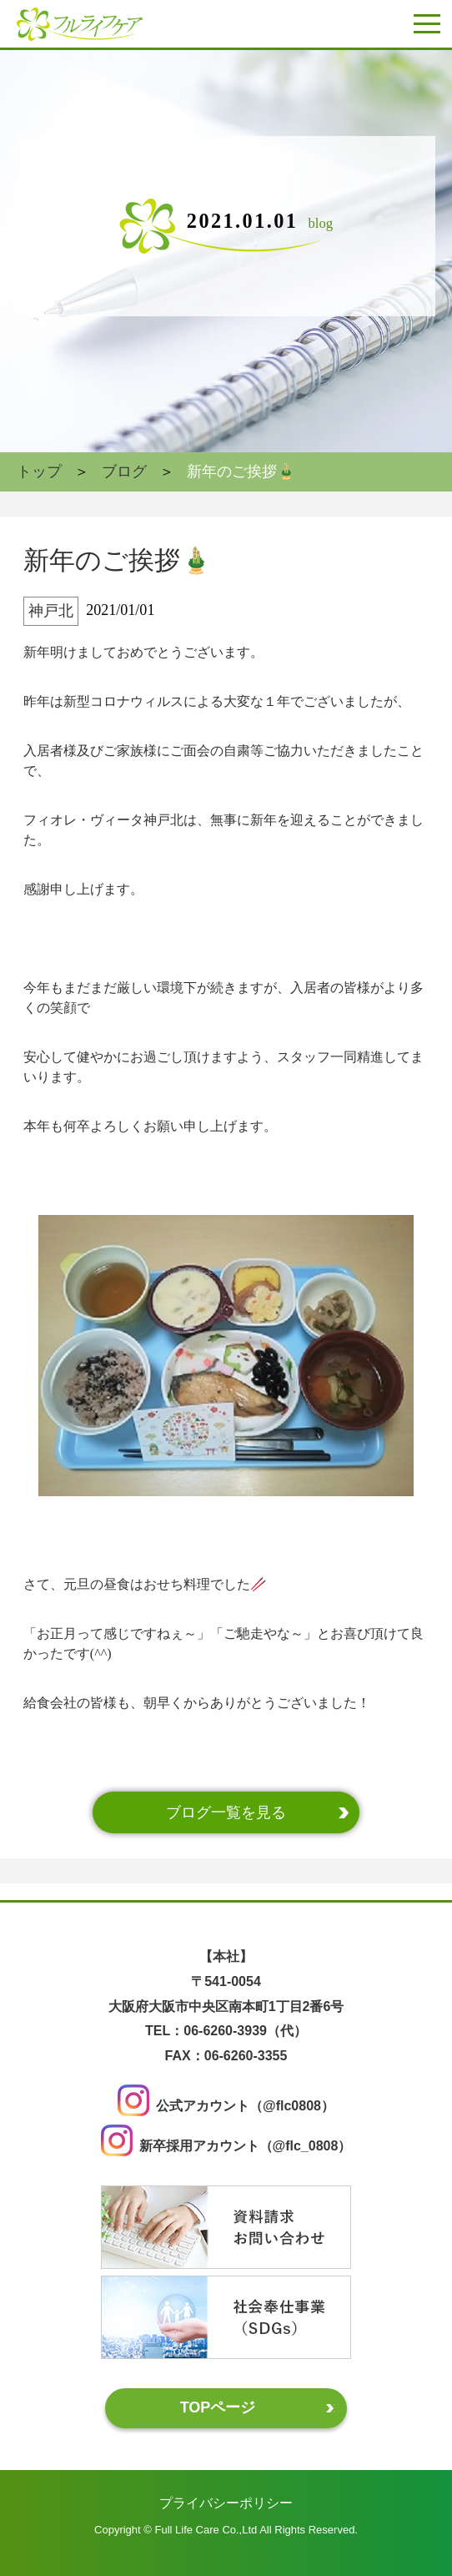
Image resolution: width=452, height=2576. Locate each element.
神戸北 (50, 610)
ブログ (124, 471)
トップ (39, 471)
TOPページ (218, 2407)
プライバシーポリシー (226, 2502)
